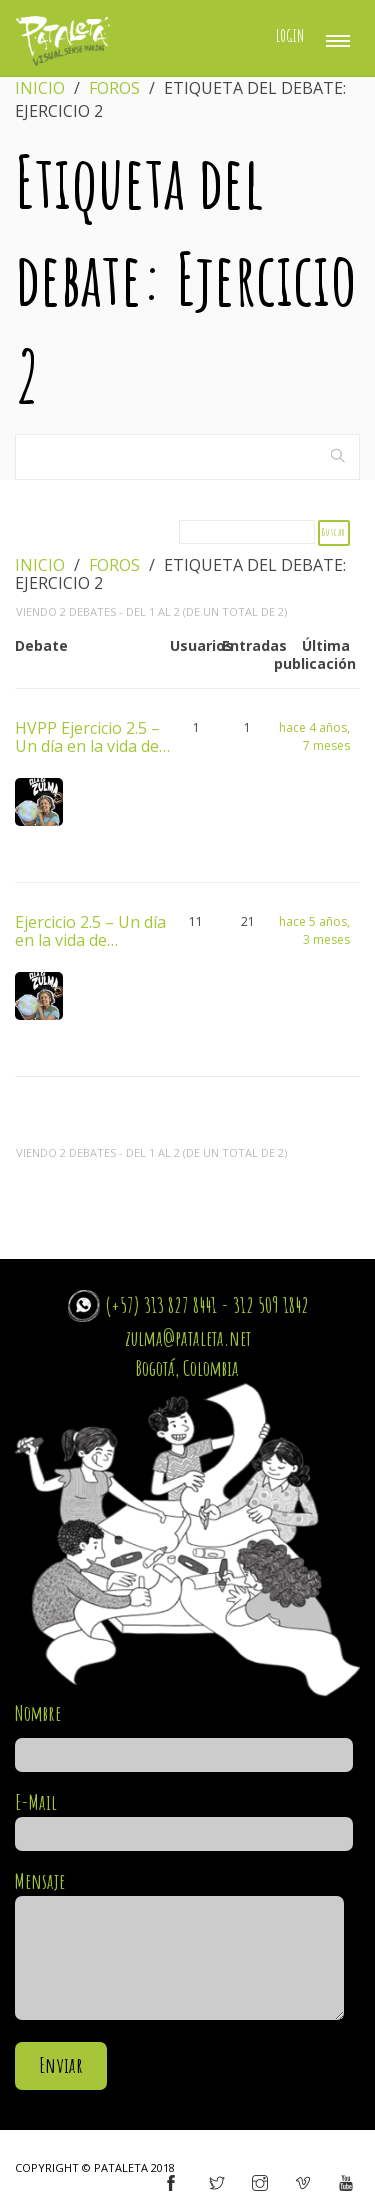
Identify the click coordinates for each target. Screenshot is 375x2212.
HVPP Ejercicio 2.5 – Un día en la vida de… (92, 736)
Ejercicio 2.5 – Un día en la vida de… (90, 930)
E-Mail (184, 1818)
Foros (114, 88)
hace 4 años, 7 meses (314, 736)
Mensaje (179, 1946)
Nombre (184, 1734)
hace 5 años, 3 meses (314, 930)
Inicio (40, 88)
